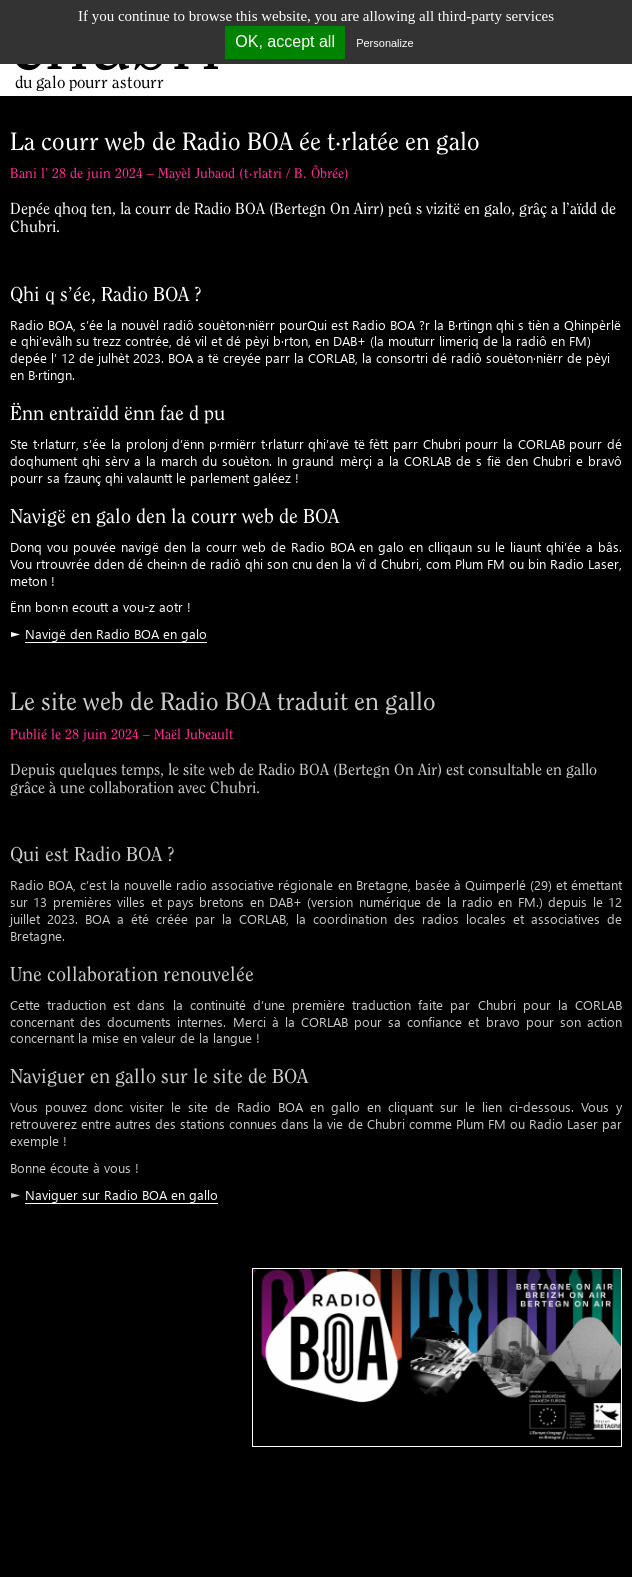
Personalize (384, 43)
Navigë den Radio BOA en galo (116, 633)
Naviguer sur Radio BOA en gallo (121, 1194)
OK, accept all (285, 41)
